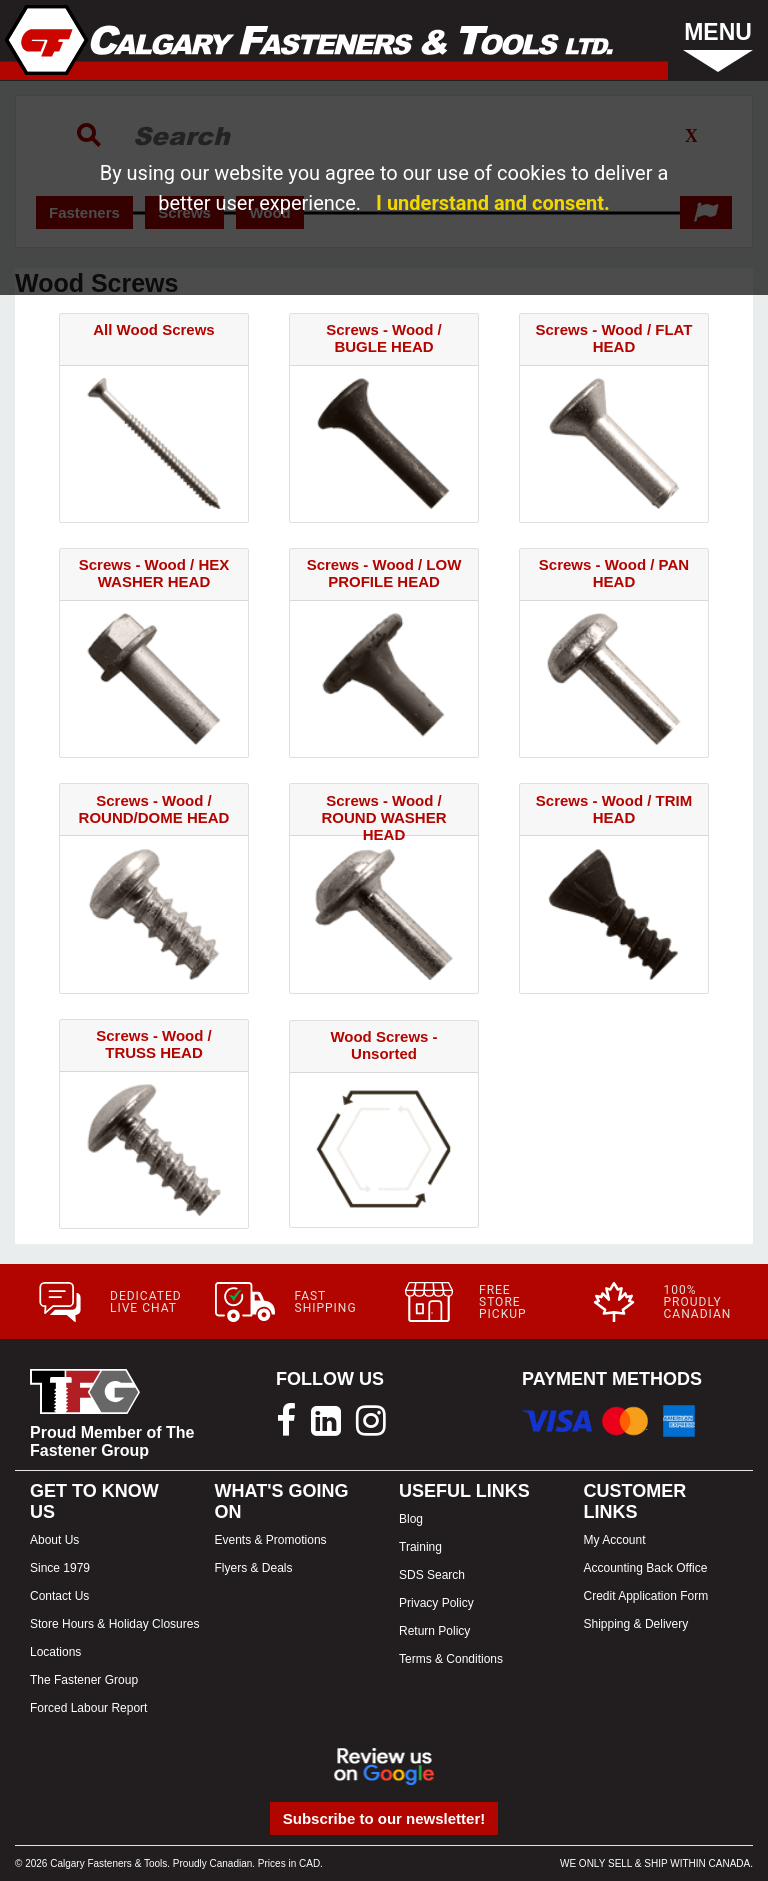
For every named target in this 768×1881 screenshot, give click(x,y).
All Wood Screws (153, 329)
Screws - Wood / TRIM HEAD (614, 809)
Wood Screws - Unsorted (383, 1045)
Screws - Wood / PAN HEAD (614, 573)
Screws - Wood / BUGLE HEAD (384, 338)
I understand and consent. (493, 203)
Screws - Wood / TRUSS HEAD (154, 1044)
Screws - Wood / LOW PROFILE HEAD (384, 573)
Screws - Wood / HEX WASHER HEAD (154, 573)
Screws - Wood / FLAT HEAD (614, 338)
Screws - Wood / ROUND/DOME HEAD (154, 809)
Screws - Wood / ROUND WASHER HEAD (383, 817)
